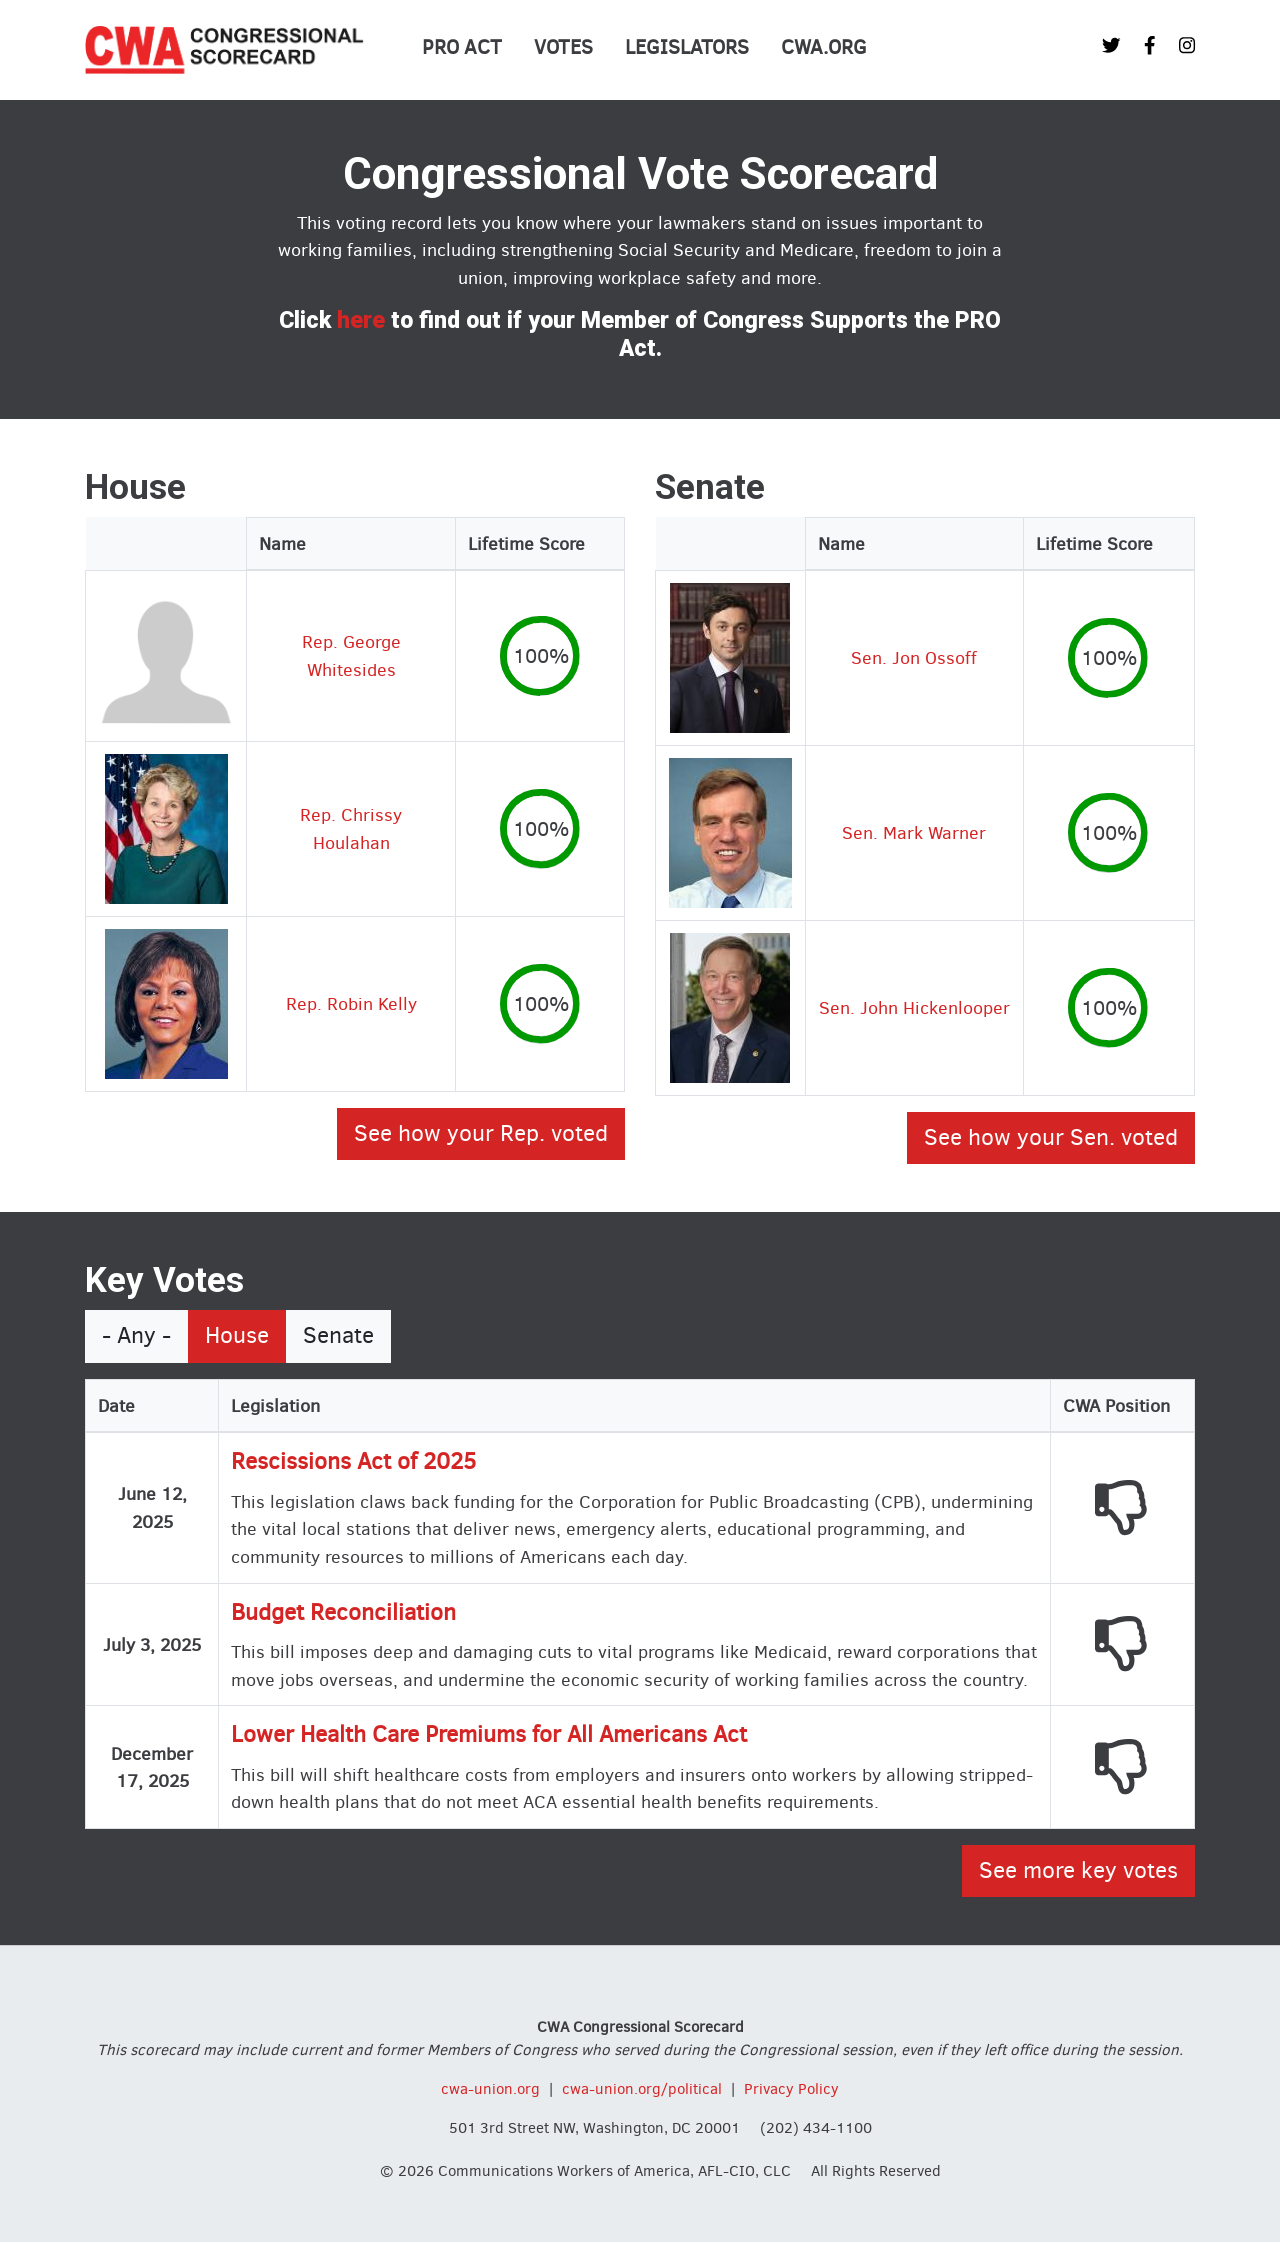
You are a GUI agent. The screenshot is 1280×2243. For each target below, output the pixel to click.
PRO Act (462, 47)
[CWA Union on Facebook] (1150, 45)
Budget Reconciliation (343, 1612)
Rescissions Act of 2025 (353, 1461)
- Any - (136, 1335)
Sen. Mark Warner (914, 832)
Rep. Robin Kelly (351, 1003)
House (237, 1335)
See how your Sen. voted (1051, 1137)
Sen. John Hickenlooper (914, 1007)
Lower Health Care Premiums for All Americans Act (489, 1734)
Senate (338, 1335)
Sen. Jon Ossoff (914, 657)
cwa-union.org (490, 2089)
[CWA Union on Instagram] (1187, 45)
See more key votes (1078, 1870)
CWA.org (824, 47)
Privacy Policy (791, 2089)
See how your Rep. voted (481, 1133)
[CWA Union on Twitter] (1111, 45)
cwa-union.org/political (642, 2089)
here (361, 320)
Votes (563, 47)
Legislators (687, 47)
